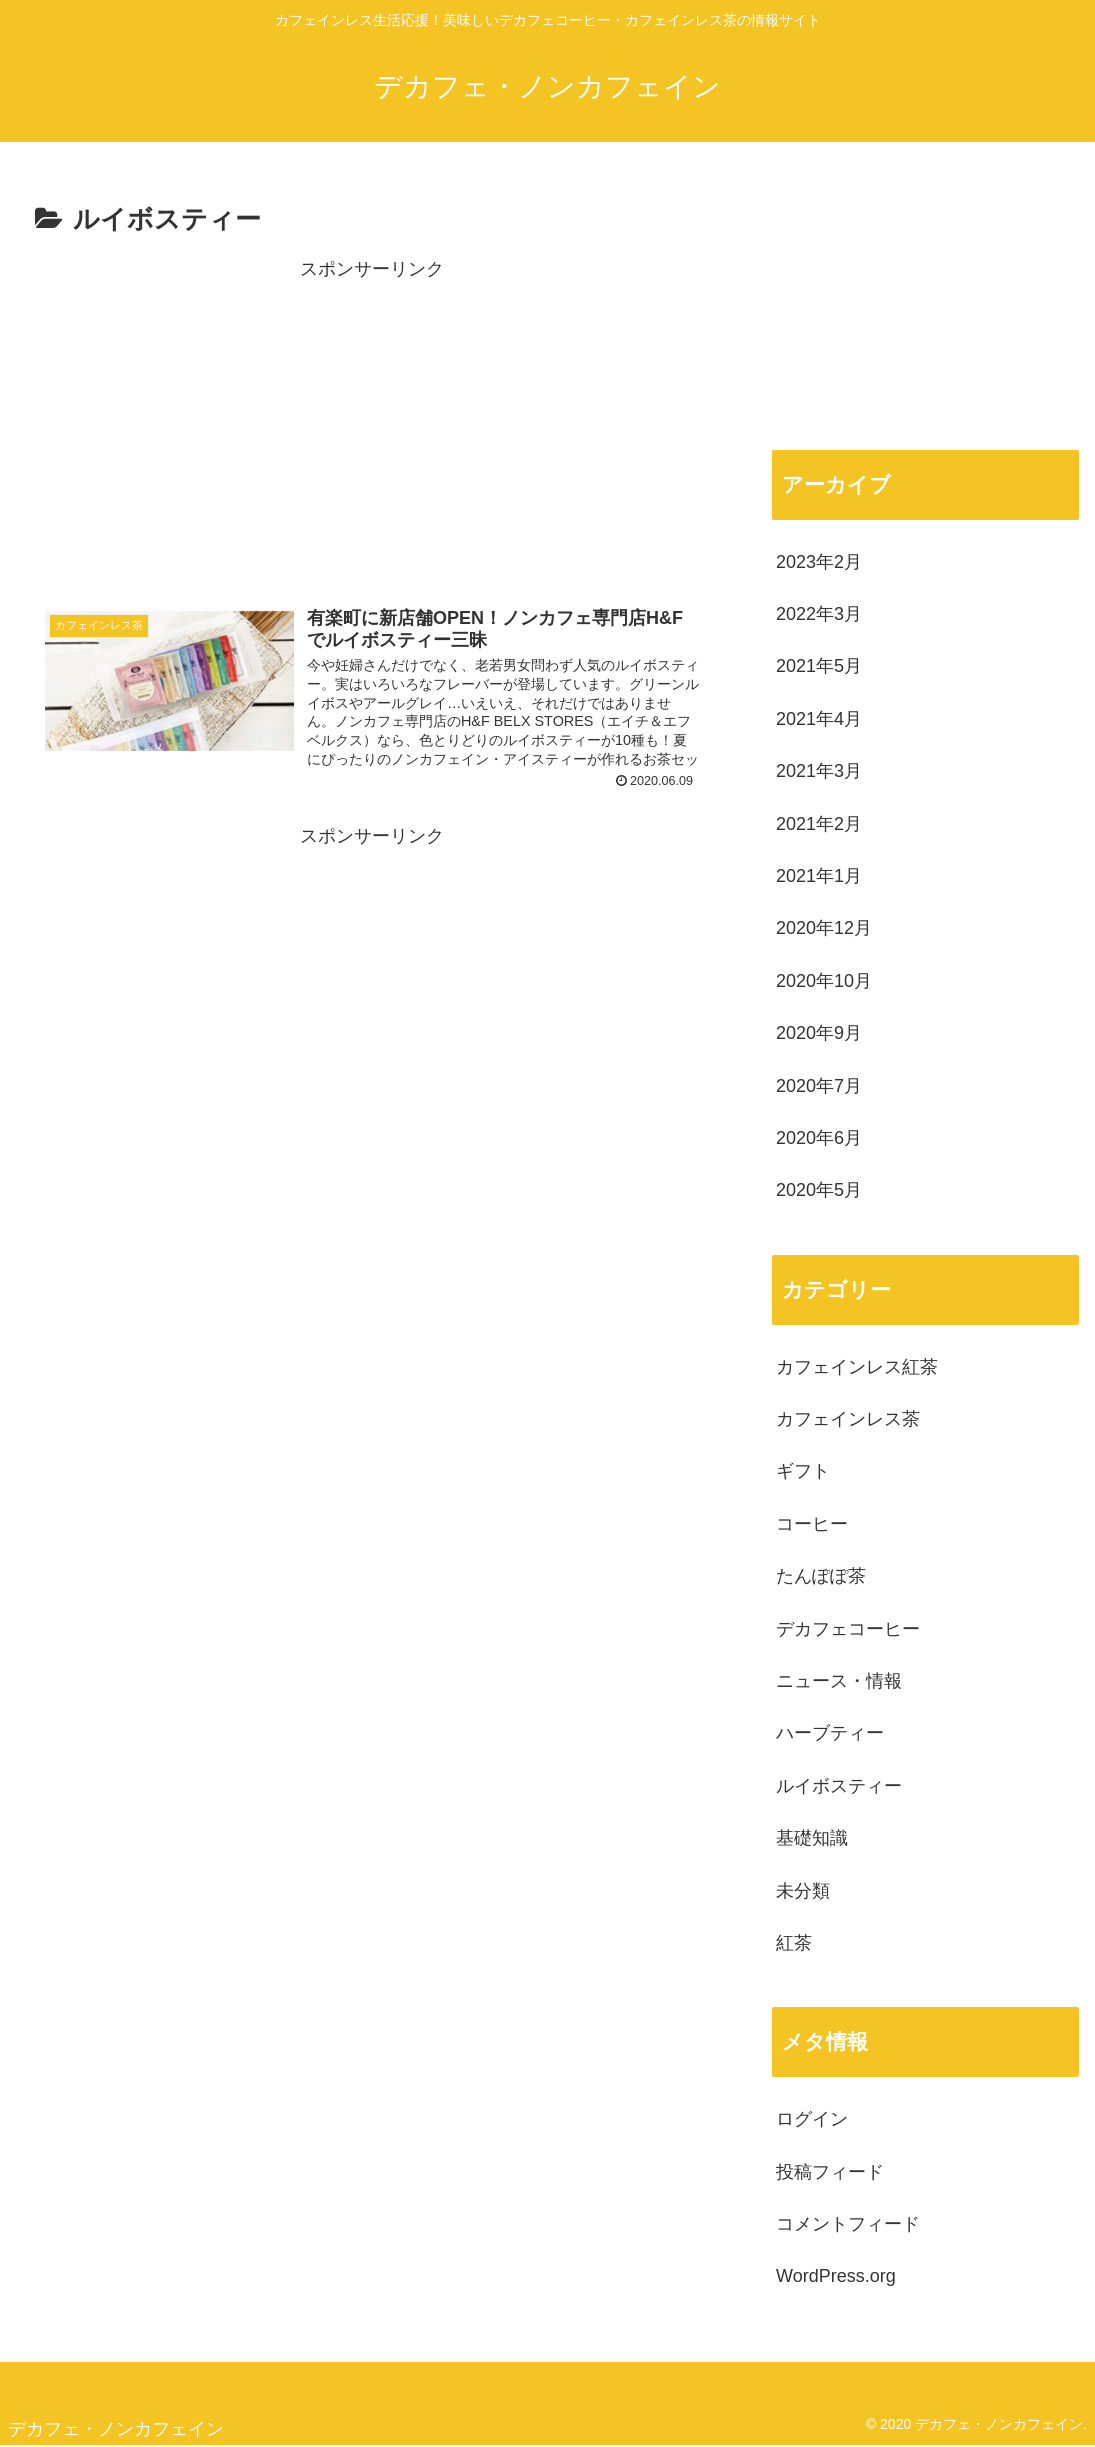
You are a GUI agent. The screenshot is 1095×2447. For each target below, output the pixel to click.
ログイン (812, 2119)
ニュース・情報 (839, 1681)
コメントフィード (848, 2224)
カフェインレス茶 (848, 1419)
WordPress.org (836, 2276)
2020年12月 (824, 928)
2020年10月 (824, 981)
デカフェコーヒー (848, 1629)
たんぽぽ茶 (821, 1576)
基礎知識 (812, 1838)
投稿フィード (830, 2172)
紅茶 (794, 1943)
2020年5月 (819, 1190)
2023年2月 (819, 562)
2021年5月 (819, 666)
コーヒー (812, 1524)
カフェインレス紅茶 (857, 1367)
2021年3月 (819, 771)
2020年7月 (819, 1086)
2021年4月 (819, 719)
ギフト (803, 1471)
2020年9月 (819, 1033)
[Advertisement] (372, 426)
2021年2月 (819, 824)
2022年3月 (819, 614)
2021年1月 (819, 876)
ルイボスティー (839, 1786)
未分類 (803, 1891)
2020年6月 (819, 1138)
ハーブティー (830, 1733)
